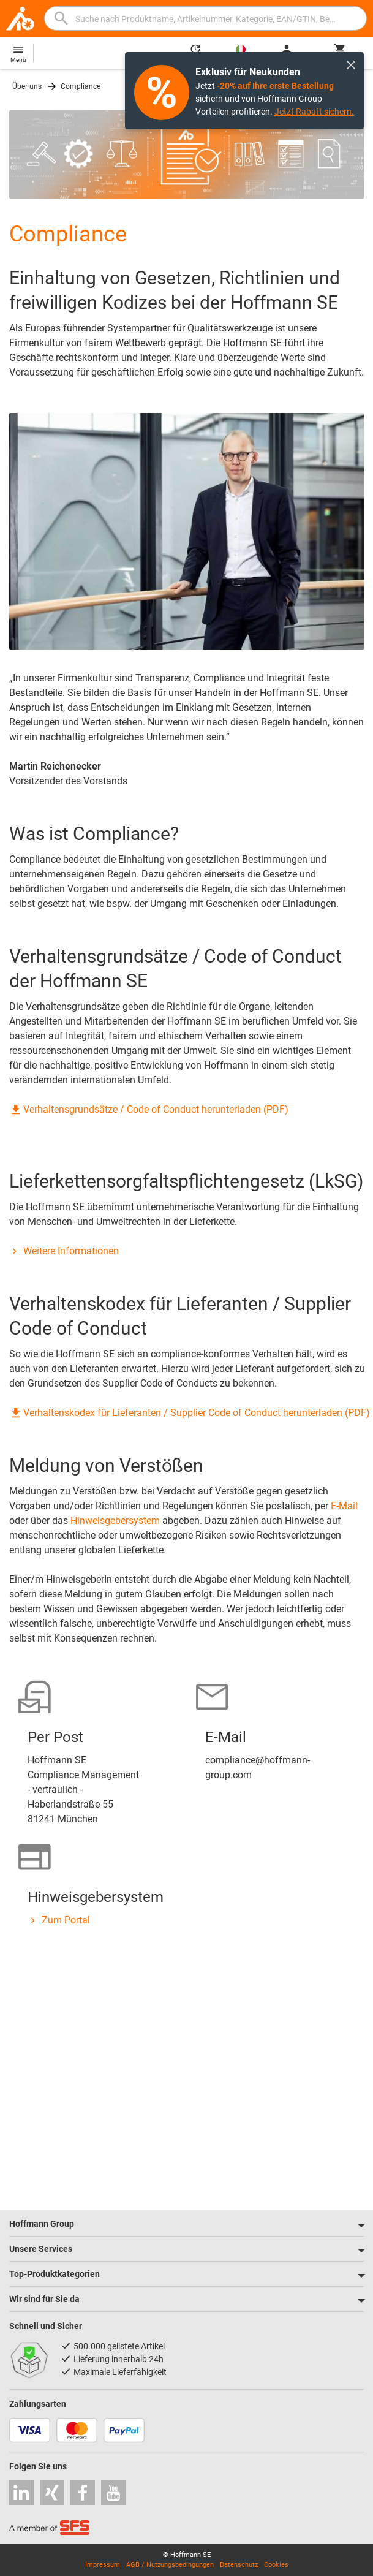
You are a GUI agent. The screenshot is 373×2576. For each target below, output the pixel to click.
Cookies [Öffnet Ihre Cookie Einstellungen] (276, 2565)
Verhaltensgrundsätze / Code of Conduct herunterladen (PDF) (148, 1109)
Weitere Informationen (64, 1251)
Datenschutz (239, 2565)
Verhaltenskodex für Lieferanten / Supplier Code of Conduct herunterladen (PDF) (189, 1413)
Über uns (27, 86)
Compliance (80, 86)
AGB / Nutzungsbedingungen (170, 2565)
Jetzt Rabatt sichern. (314, 111)
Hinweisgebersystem (115, 1520)
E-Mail (344, 1506)
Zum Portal (59, 1920)
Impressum (102, 2565)
